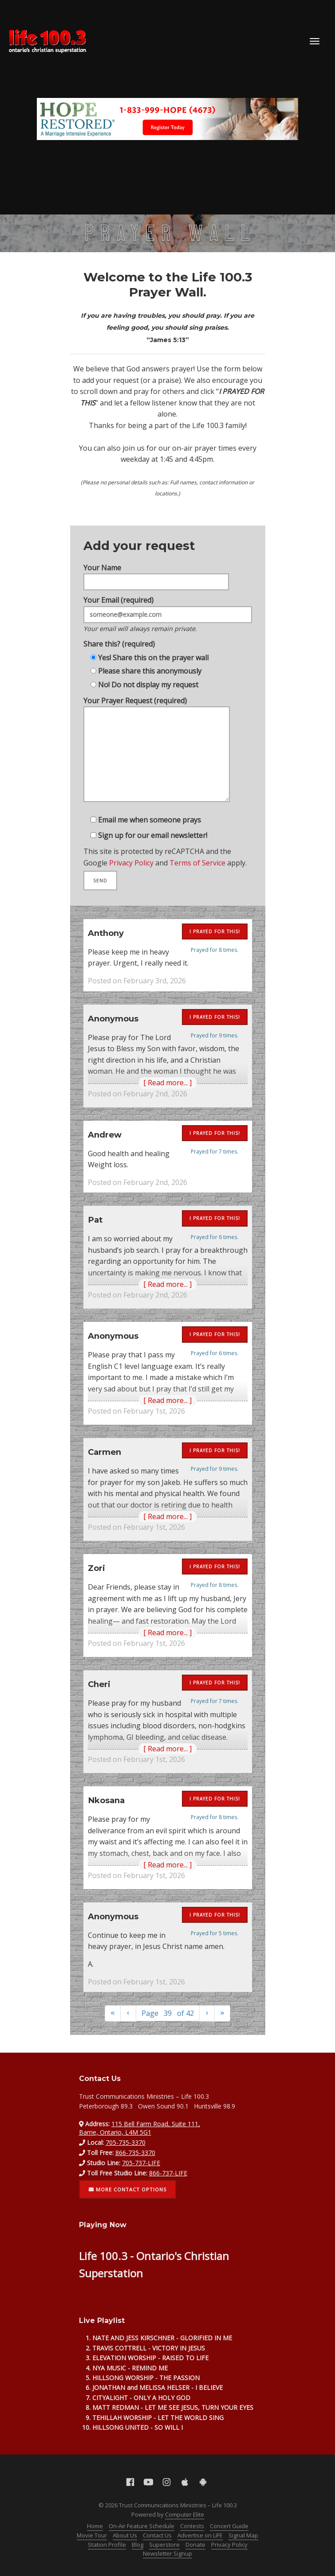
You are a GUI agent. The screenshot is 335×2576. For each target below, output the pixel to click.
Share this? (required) (114, 637)
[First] (113, 2013)
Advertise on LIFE (200, 2535)
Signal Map (243, 2535)
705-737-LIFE (141, 2163)
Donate (195, 2545)
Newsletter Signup (167, 2553)
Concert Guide (229, 2526)
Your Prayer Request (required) (155, 756)
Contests (192, 2526)
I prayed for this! (214, 931)
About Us (125, 2535)
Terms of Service (200, 877)
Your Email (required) (167, 604)
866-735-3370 (135, 2152)
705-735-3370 (126, 2142)
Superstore (164, 2545)
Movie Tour (92, 2535)
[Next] (207, 2013)
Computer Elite (184, 2514)
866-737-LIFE (168, 2173)
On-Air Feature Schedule (141, 2526)
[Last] (222, 2013)
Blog (137, 2545)
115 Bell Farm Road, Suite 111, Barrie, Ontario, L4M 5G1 (140, 2128)
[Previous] (128, 2013)
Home (95, 2526)
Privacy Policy (127, 877)
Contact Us (157, 2535)
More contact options (128, 2189)
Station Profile (107, 2545)
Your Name (155, 561)
